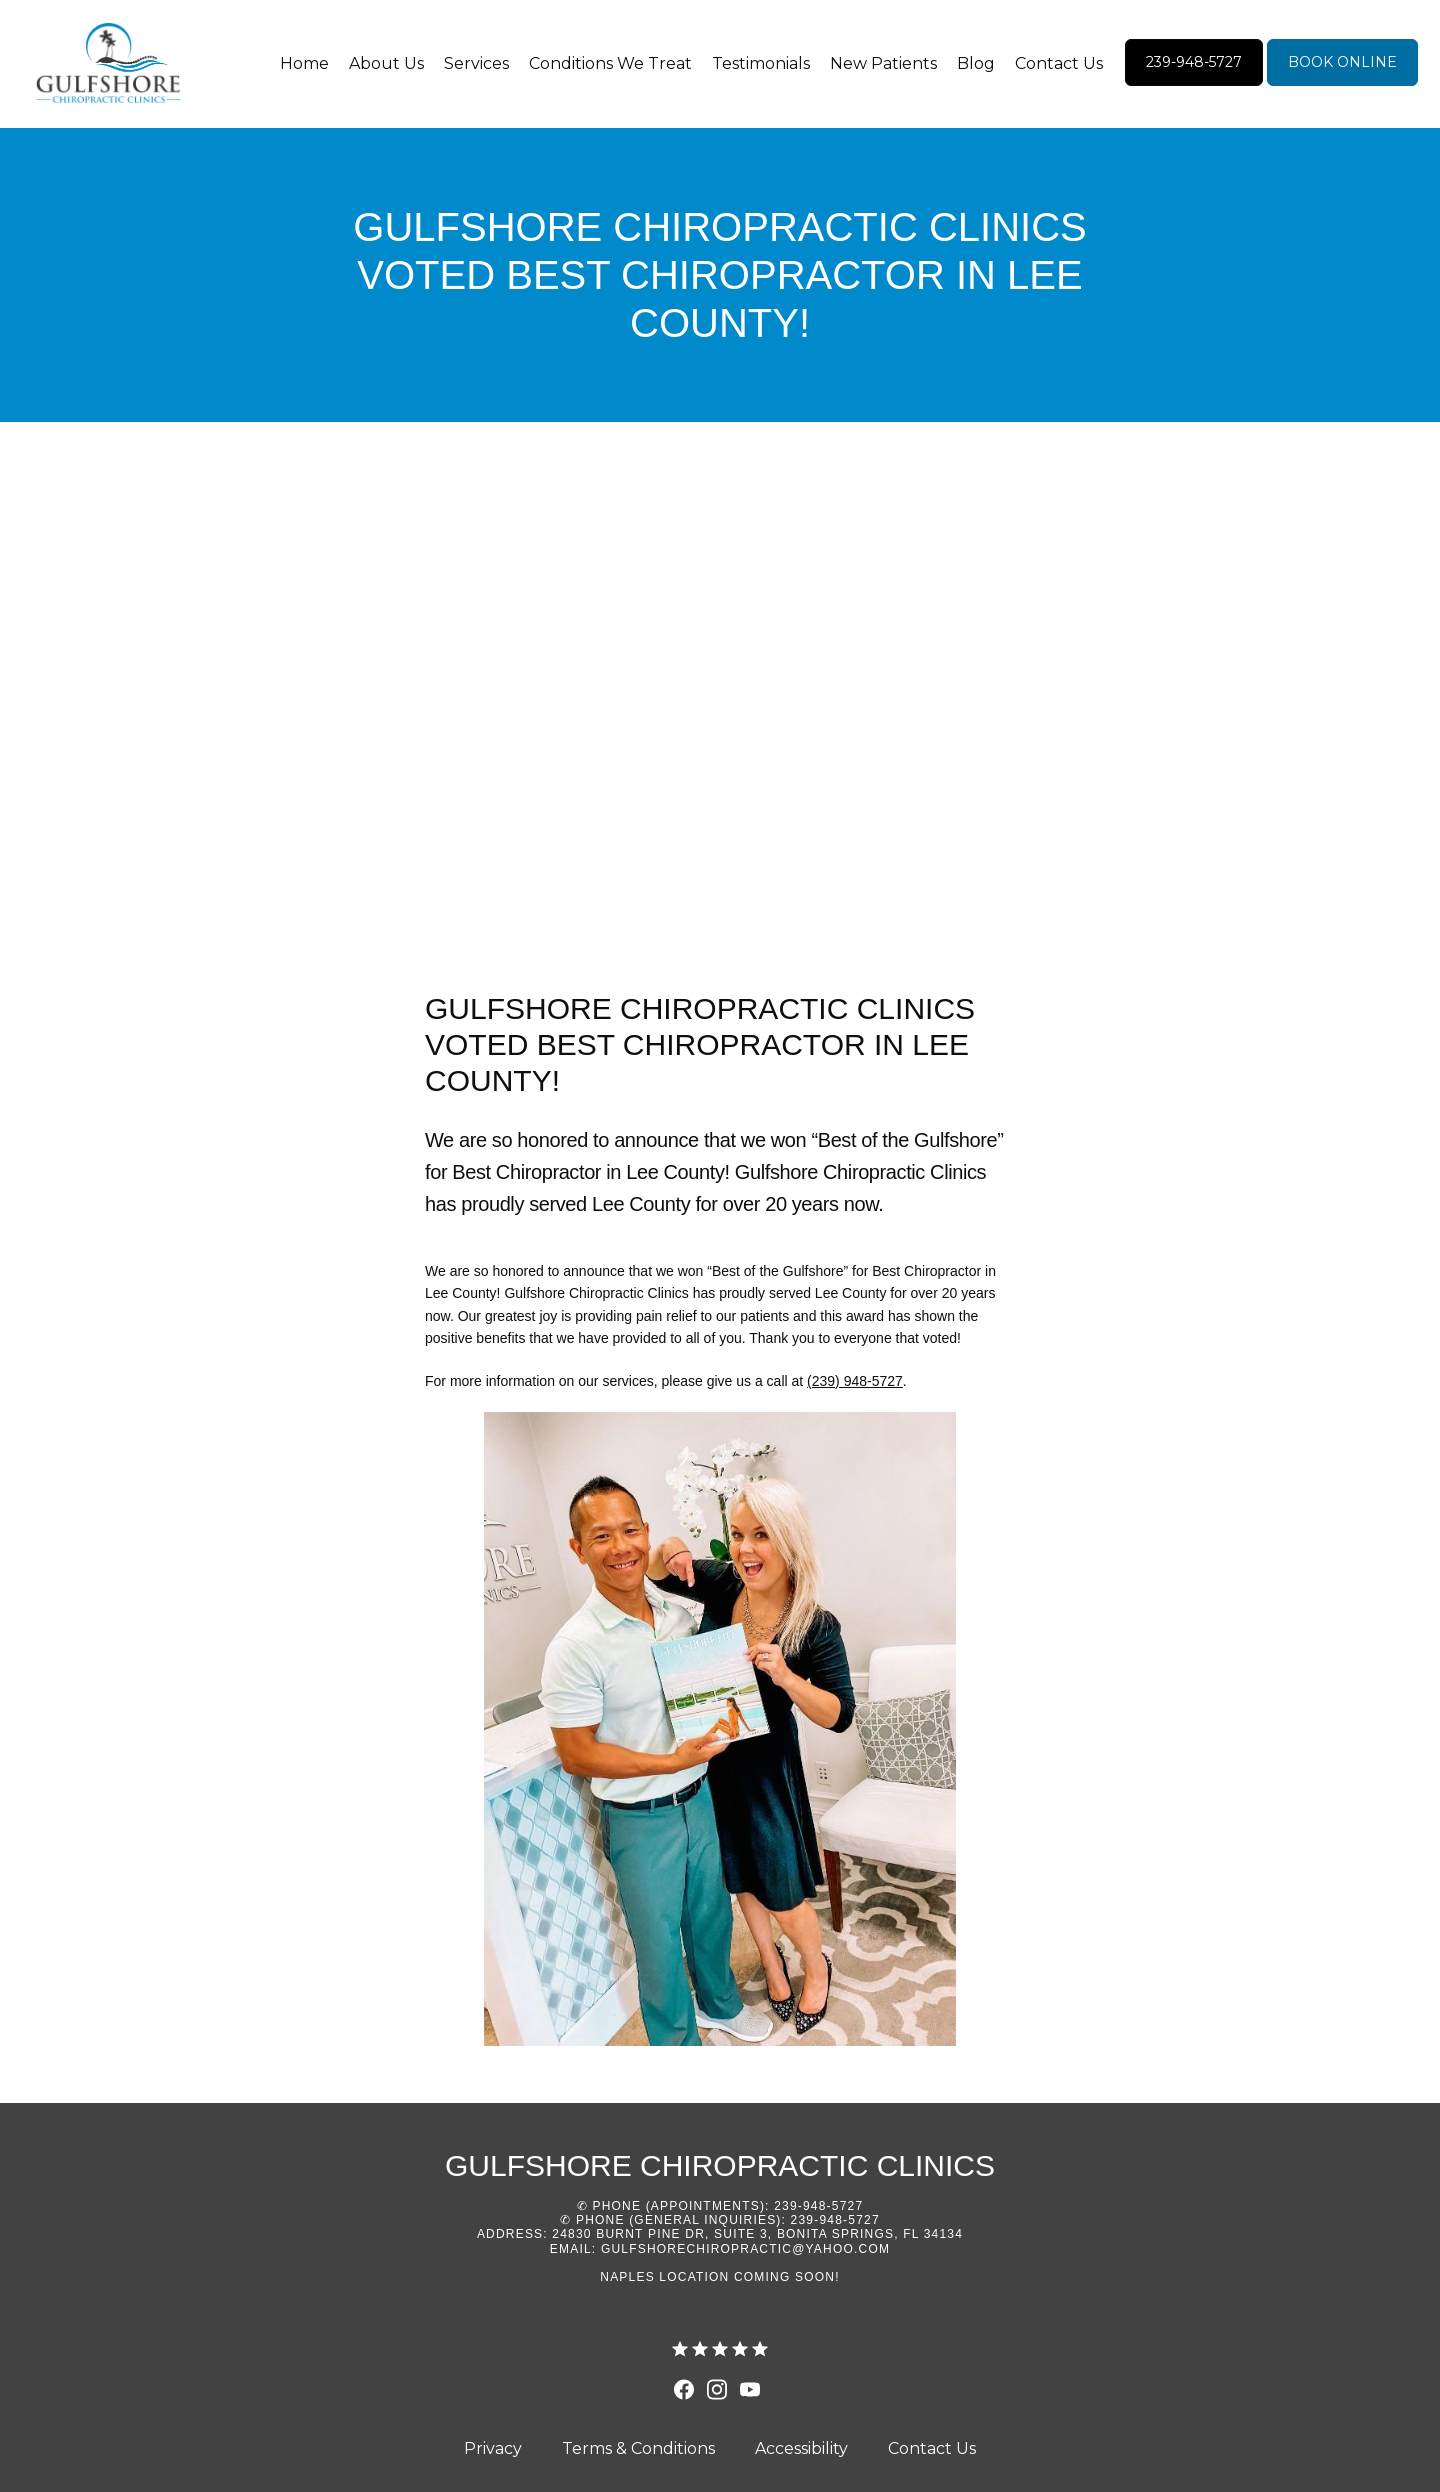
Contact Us (1059, 63)
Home (304, 63)
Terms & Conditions (638, 2448)
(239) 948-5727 (855, 1381)
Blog (976, 63)
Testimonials (761, 63)
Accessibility (801, 2448)
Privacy (493, 2448)
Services (476, 63)
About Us (386, 63)
